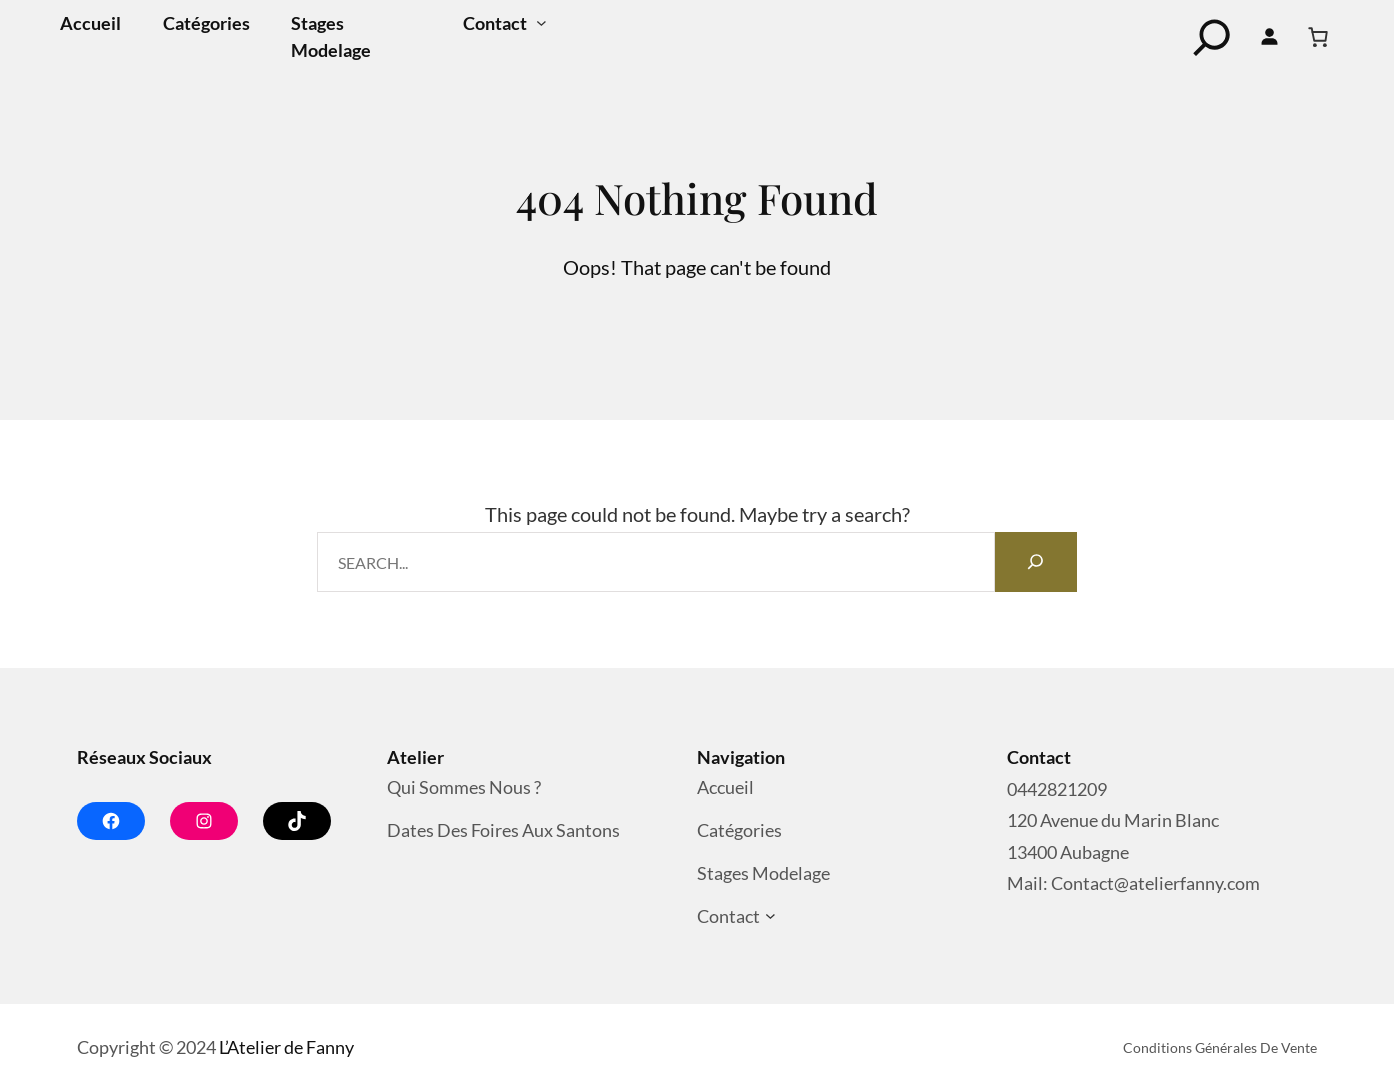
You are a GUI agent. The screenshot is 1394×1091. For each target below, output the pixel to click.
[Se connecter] (1270, 37)
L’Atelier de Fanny (286, 1047)
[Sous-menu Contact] (541, 23)
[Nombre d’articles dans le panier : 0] (1318, 37)
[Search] (1036, 562)
